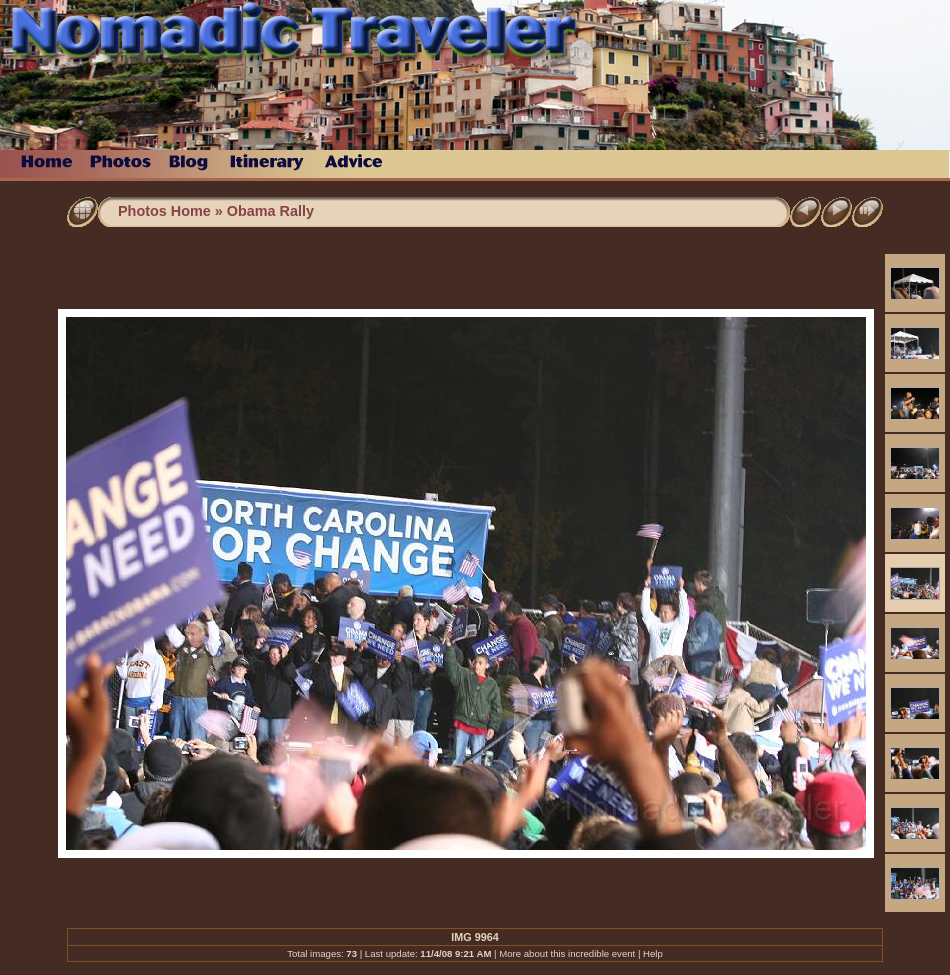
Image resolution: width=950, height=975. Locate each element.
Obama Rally (270, 211)
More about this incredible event (567, 953)
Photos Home (164, 211)
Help (653, 953)
